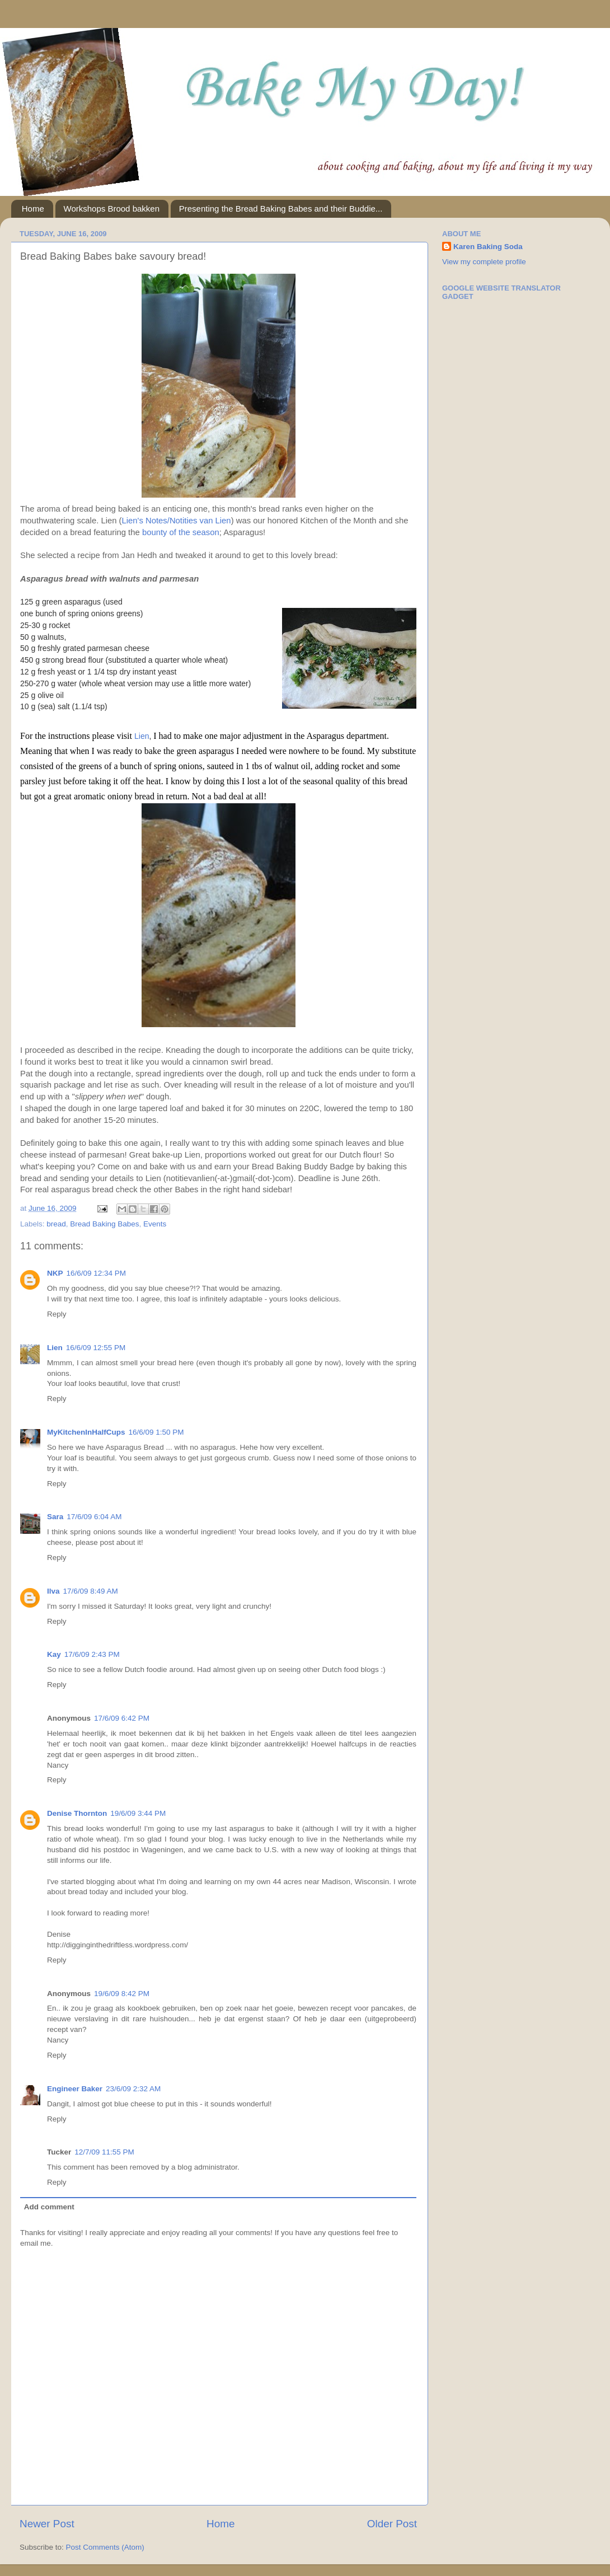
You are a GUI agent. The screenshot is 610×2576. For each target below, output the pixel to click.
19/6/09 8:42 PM (121, 1993)
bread (56, 1224)
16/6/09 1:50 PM (156, 1432)
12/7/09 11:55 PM (104, 2152)
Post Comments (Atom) (105, 2547)
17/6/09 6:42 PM (121, 1718)
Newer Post (47, 2524)
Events (154, 1224)
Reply (57, 1314)
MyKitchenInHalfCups (86, 1432)
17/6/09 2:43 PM (92, 1654)
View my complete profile (484, 261)
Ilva (53, 1591)
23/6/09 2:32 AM (133, 2089)
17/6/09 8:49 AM (90, 1591)
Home (33, 208)
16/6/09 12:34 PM (96, 1273)
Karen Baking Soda (488, 246)
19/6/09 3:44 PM (138, 1813)
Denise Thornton (77, 1813)
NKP (55, 1273)
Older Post (392, 2524)
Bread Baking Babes (104, 1224)
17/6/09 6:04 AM (94, 1516)
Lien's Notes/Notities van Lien (176, 520)
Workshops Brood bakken (111, 208)
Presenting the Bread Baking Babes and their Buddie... (281, 208)
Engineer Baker (74, 2089)
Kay (54, 1654)
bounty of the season (180, 532)
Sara (55, 1516)
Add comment (49, 2207)
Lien (141, 736)
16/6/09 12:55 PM (96, 1347)
